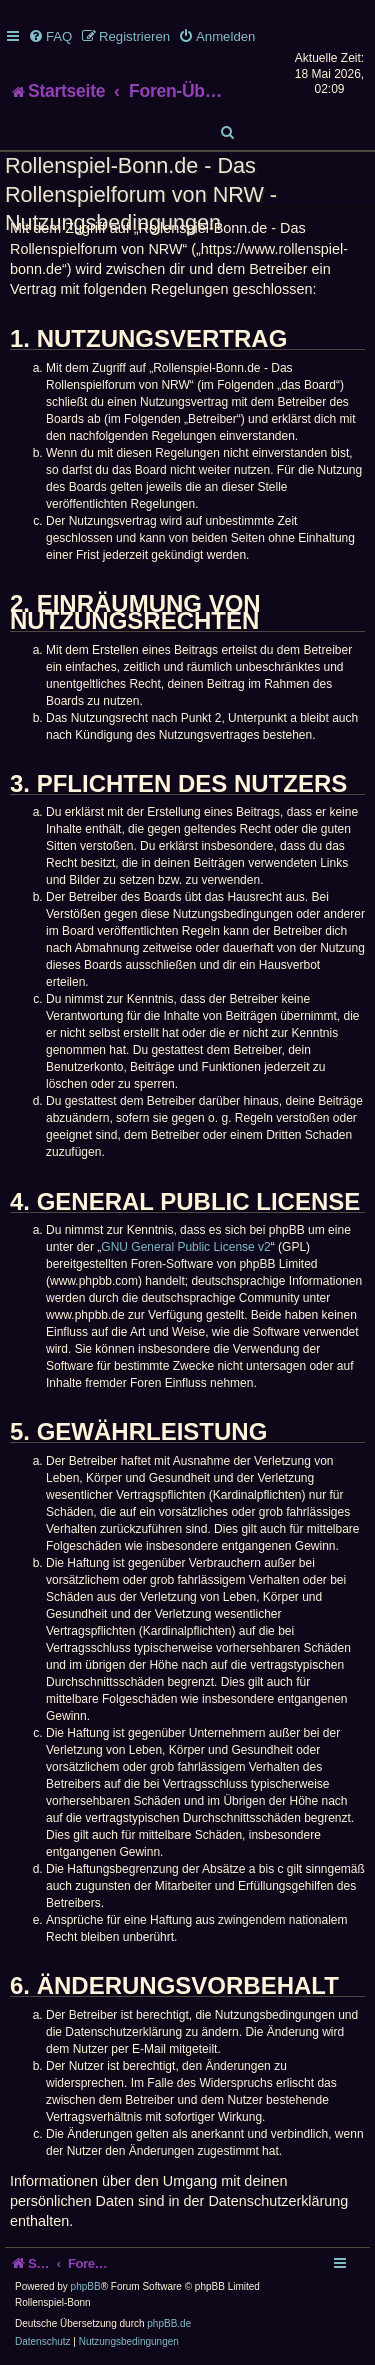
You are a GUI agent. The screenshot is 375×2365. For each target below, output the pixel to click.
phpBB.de (169, 2323)
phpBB (86, 2286)
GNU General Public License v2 (185, 1247)
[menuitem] (50, 36)
